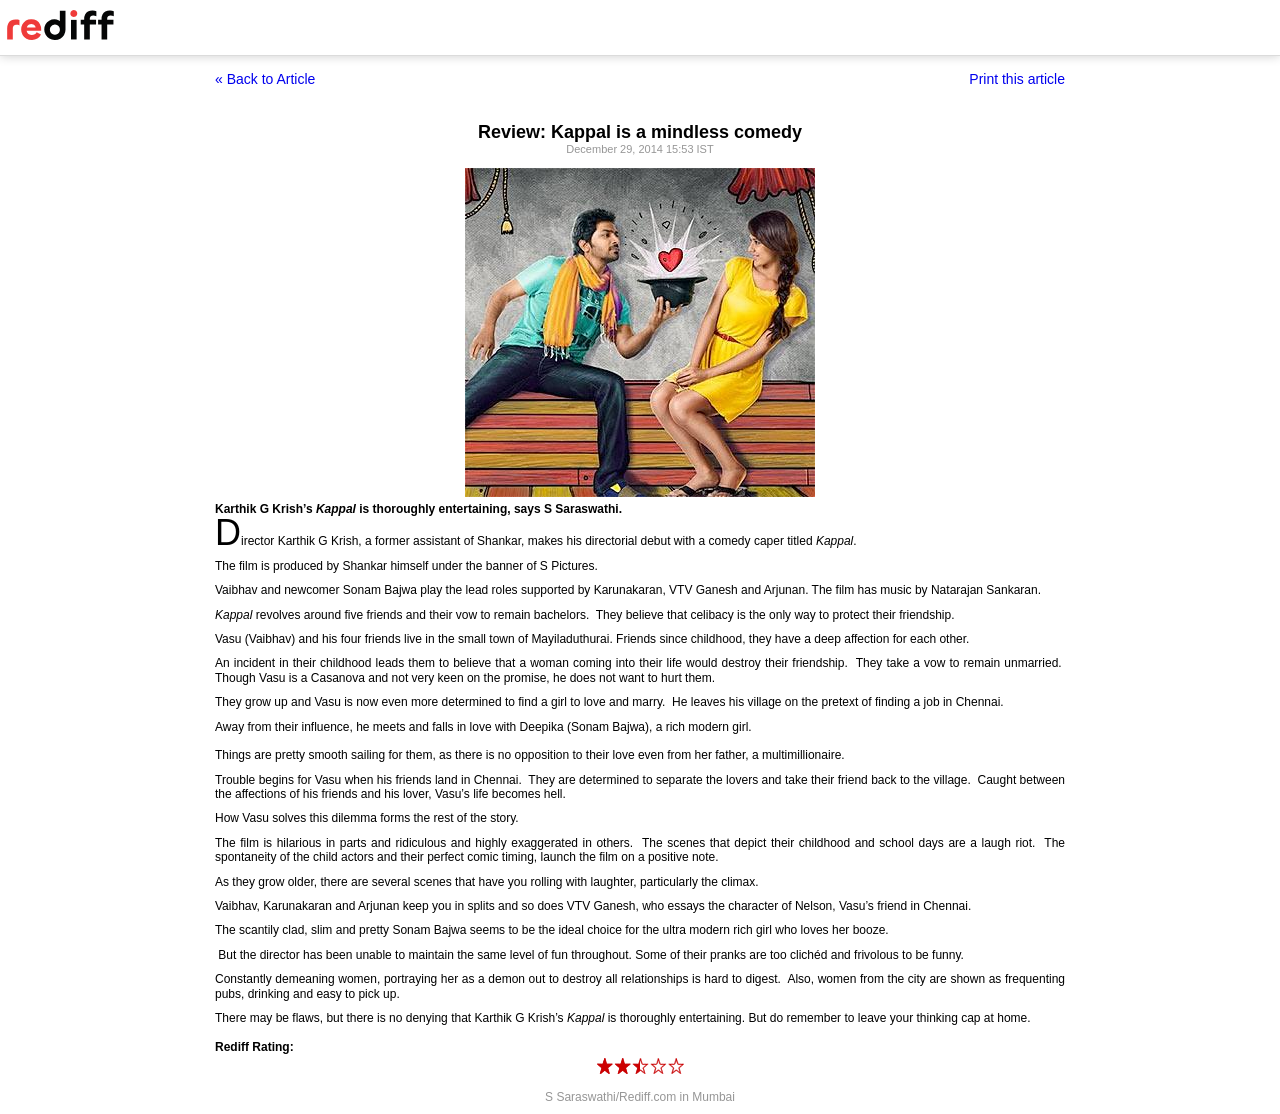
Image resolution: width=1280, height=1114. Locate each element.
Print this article (1017, 79)
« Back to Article (265, 79)
